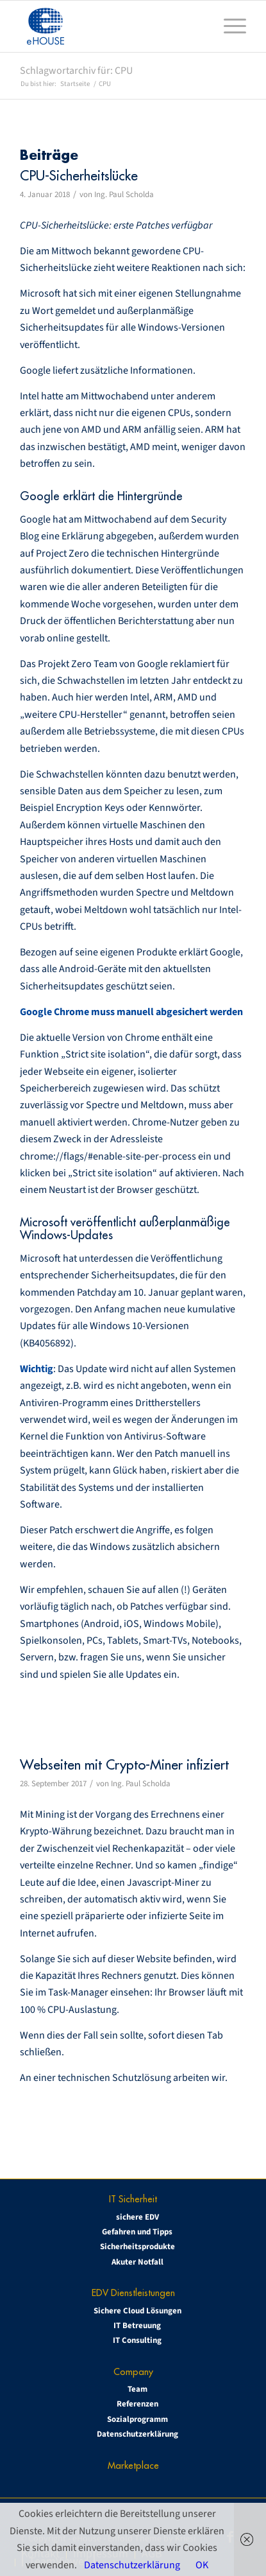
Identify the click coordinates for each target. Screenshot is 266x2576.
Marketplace (133, 2465)
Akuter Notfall (137, 2262)
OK (201, 2565)
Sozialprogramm (137, 2419)
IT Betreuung (137, 2325)
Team (137, 2389)
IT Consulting (137, 2340)
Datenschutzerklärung (137, 2434)
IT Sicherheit (133, 2199)
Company (133, 2371)
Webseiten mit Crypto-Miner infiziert (124, 1764)
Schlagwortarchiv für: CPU (76, 71)
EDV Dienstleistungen (133, 2292)
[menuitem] (228, 26)
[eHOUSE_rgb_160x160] (110, 26)
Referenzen (137, 2404)
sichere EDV (137, 2217)
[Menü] (228, 26)
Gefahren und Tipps (137, 2232)
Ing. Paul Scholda (124, 194)
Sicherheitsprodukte (137, 2246)
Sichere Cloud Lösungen (137, 2311)
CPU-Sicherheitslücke (79, 175)
